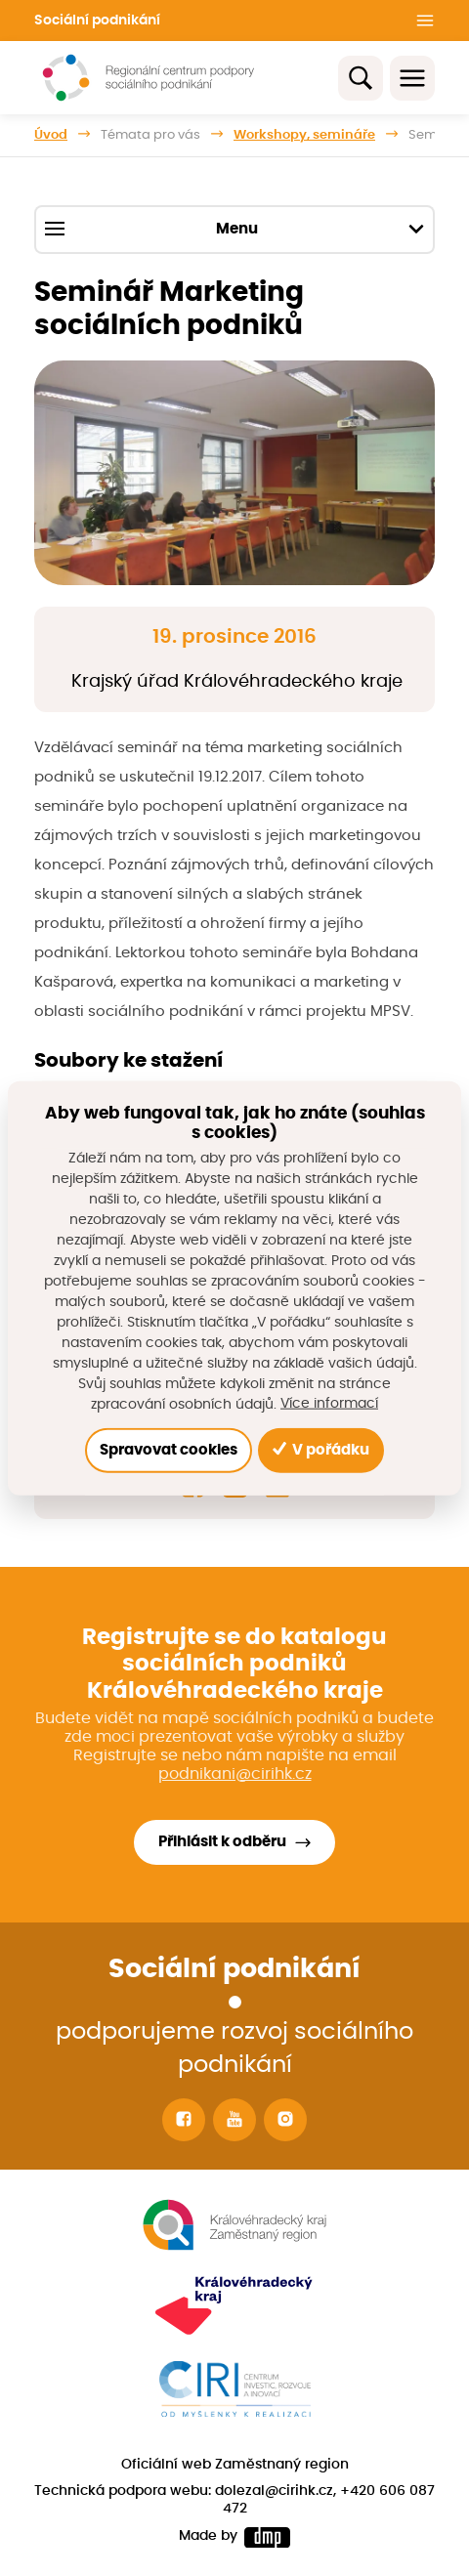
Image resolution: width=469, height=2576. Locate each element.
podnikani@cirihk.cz (235, 1774)
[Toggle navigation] (412, 78)
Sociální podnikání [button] (97, 20)
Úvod (50, 135)
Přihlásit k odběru (222, 1842)
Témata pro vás (150, 135)
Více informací (329, 1403)
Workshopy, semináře (304, 135)
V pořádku (321, 1449)
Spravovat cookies (168, 1449)
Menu (234, 228)
